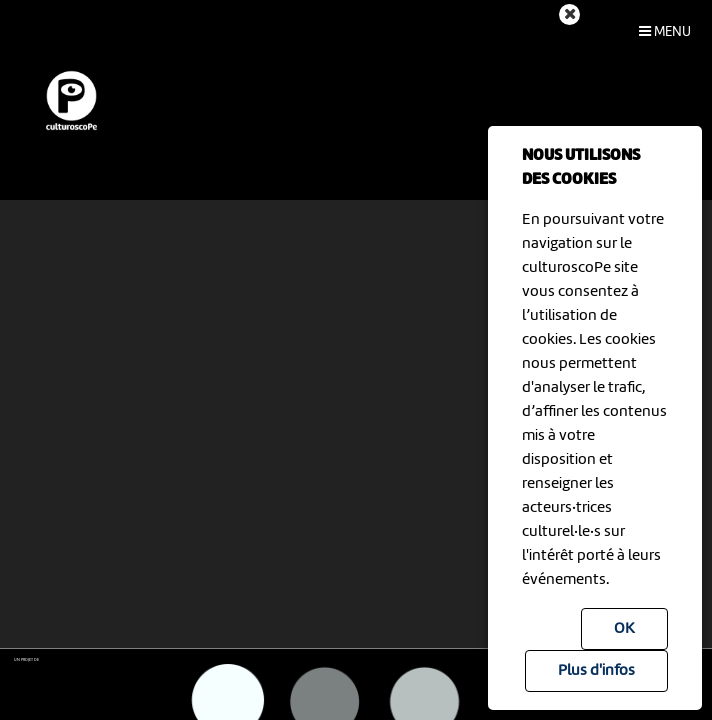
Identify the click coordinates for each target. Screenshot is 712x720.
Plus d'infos (596, 671)
